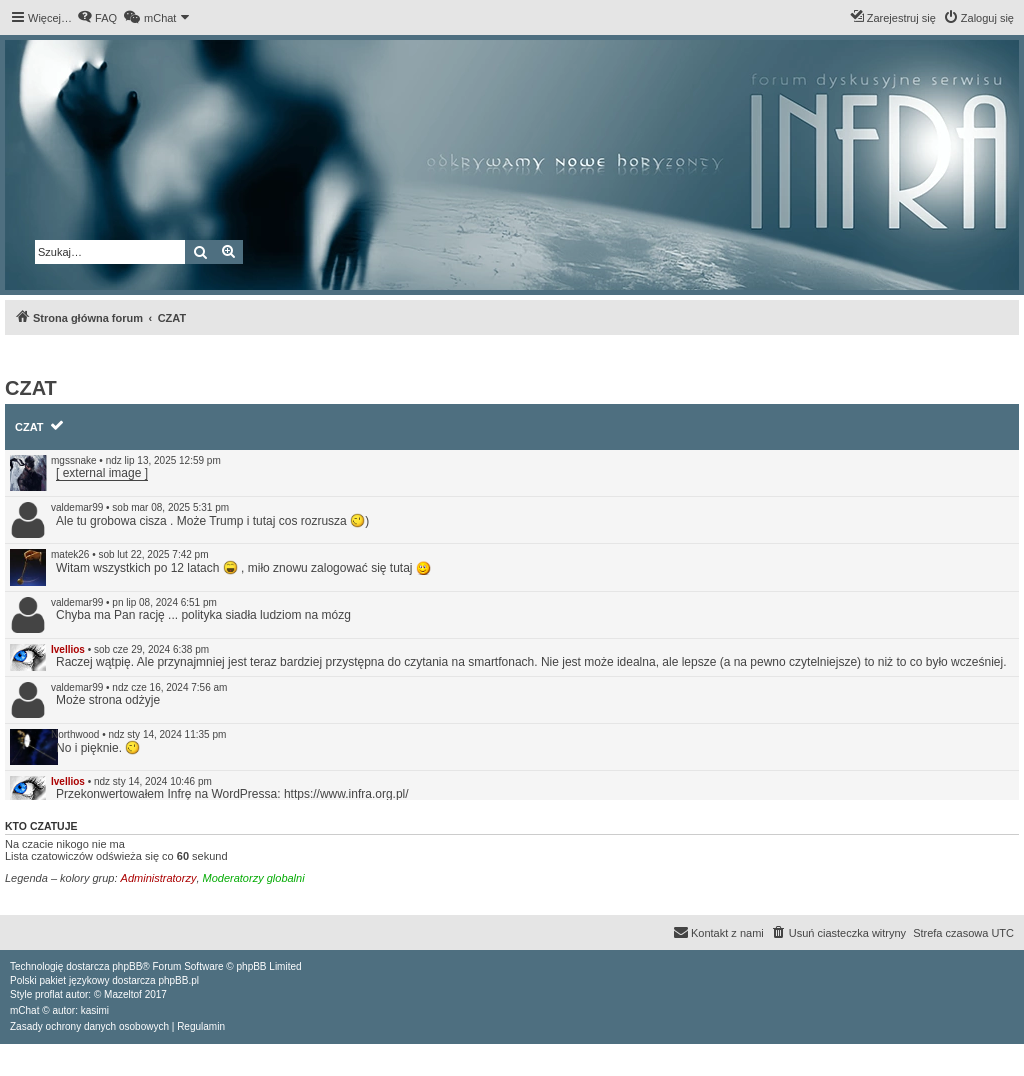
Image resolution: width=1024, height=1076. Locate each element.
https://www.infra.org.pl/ (346, 794)
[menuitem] (97, 18)
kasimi (95, 1010)
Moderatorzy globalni (254, 878)
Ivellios (68, 649)
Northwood (75, 734)
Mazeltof (123, 994)
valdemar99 (77, 507)
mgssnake (74, 460)
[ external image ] (102, 473)
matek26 (70, 554)
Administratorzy (159, 878)
